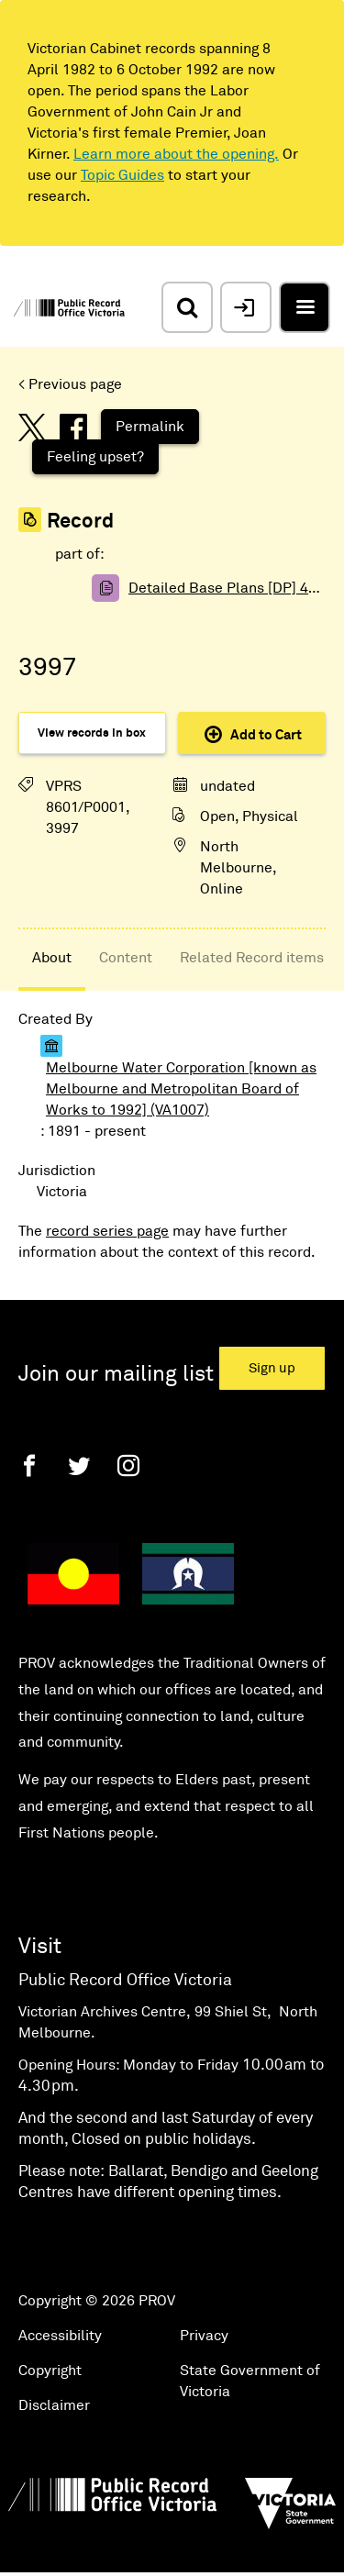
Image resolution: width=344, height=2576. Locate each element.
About (52, 957)
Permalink (150, 426)
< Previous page (70, 384)
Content (125, 957)
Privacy (204, 2335)
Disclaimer (54, 2405)
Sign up (272, 1368)
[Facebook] (29, 1465)
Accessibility (60, 2335)
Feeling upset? (95, 457)
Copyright (50, 2370)
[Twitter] (79, 1465)
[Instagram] (128, 1465)
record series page (107, 1231)
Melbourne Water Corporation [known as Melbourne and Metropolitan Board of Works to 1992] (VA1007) (181, 1088)
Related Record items (252, 957)
